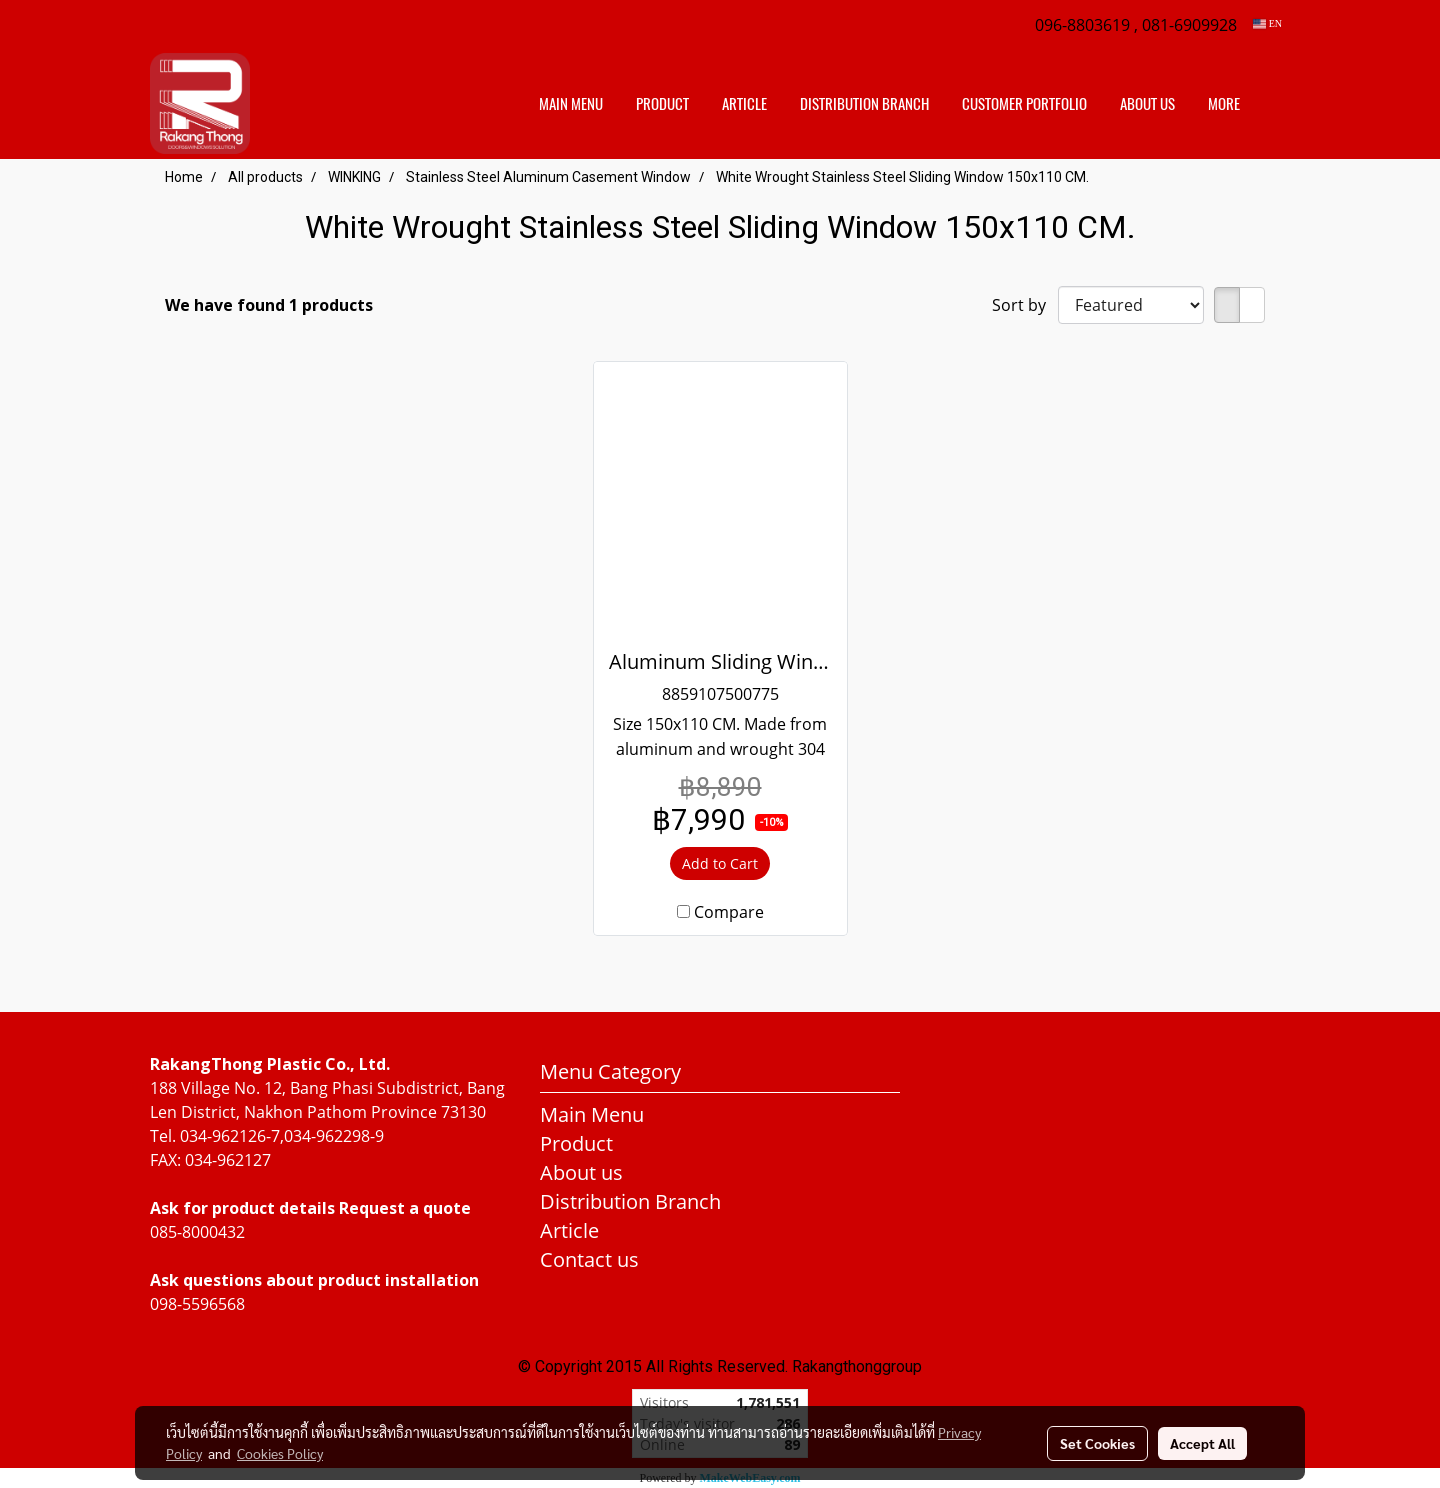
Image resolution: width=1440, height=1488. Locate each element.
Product (662, 104)
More (1224, 104)
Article (744, 104)
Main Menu (571, 104)
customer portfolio (1024, 104)
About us (1147, 104)
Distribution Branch (630, 1201)
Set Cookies (1097, 1443)
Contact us (589, 1259)
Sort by (1025, 305)
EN (1267, 23)
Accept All (1202, 1443)
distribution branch (864, 104)
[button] (1274, 104)
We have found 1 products (269, 305)
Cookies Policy (280, 1453)
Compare (729, 912)
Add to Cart (720, 863)
